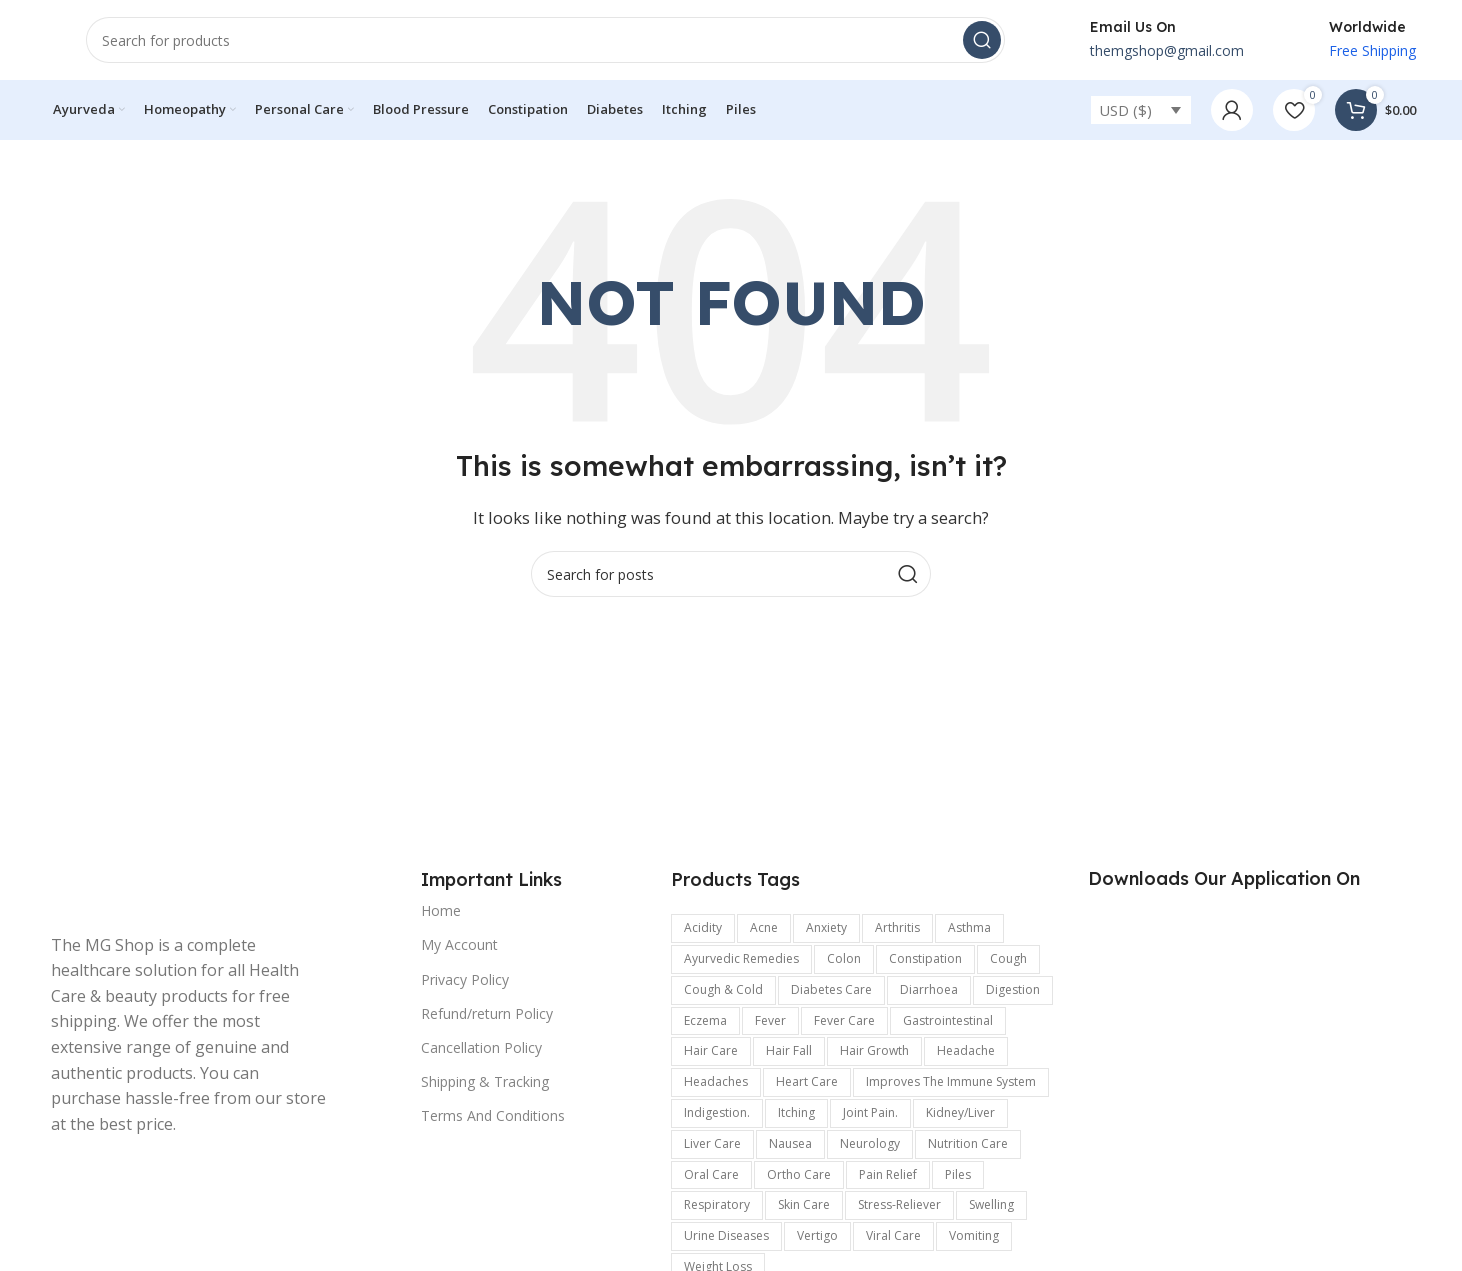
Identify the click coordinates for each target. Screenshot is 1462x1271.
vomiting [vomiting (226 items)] (974, 1235)
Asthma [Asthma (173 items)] (969, 927)
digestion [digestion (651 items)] (1013, 989)
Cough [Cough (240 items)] (1008, 958)
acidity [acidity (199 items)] (703, 927)
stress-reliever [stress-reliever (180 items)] (899, 1204)
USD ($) (1125, 110)
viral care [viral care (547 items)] (893, 1235)
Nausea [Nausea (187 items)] (790, 1143)
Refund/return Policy (487, 1013)
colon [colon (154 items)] (844, 958)
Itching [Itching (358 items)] (796, 1112)
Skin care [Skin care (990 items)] (804, 1204)
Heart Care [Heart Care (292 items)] (807, 1081)
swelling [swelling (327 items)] (991, 1204)
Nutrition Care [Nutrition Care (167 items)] (968, 1143)
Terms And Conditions (493, 1115)
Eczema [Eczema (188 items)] (705, 1020)
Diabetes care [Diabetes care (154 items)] (831, 989)
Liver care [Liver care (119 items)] (712, 1143)
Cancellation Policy (481, 1047)
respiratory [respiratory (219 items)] (717, 1204)
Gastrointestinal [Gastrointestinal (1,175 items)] (948, 1020)
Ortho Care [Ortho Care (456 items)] (799, 1174)
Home (441, 910)
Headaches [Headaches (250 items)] (716, 1081)
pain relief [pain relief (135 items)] (888, 1174)
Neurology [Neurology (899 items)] (870, 1143)
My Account (459, 944)
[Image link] (191, 890)
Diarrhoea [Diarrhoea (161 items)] (929, 989)
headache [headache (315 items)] (966, 1050)
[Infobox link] (1144, 40)
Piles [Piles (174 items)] (958, 1174)
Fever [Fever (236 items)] (770, 1020)
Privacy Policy (465, 979)
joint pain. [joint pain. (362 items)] (870, 1112)
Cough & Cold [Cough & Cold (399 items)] (723, 989)
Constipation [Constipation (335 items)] (925, 958)
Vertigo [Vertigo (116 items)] (817, 1235)
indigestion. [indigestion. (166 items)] (717, 1112)
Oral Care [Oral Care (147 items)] (711, 1174)
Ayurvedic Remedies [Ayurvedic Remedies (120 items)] (741, 958)
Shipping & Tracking (485, 1081)
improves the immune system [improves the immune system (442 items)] (951, 1081)
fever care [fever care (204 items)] (844, 1020)
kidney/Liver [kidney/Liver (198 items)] (960, 1112)
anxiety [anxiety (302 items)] (826, 927)
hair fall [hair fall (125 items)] (789, 1050)
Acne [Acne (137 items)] (764, 927)
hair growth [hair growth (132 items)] (874, 1050)
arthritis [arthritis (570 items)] (897, 927)
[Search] (545, 40)
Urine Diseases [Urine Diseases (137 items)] (726, 1235)
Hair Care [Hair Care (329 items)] (711, 1050)
